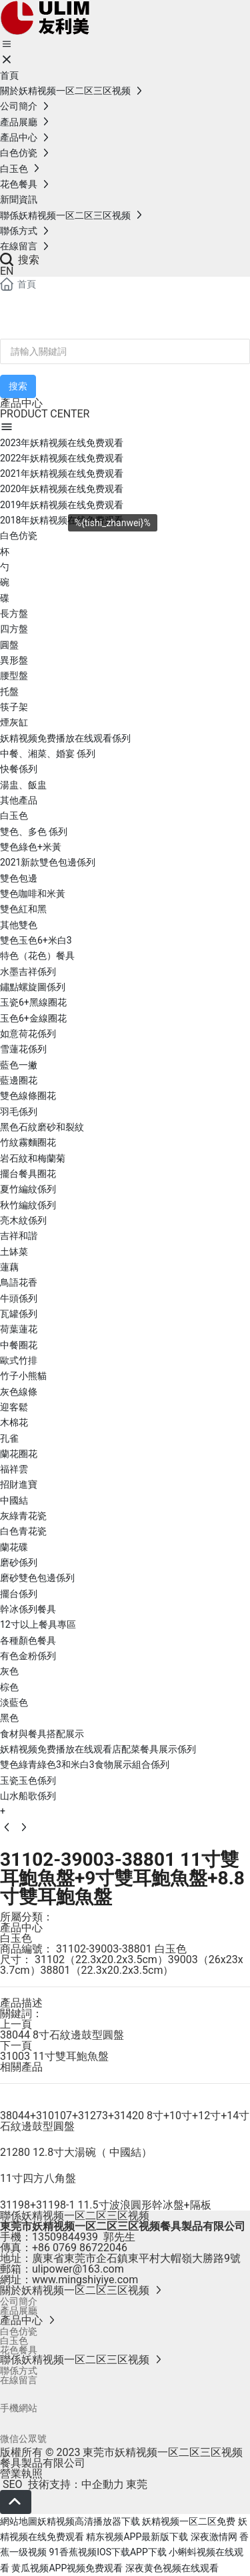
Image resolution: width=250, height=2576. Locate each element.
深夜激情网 (214, 2536)
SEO (11, 2484)
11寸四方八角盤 (38, 2178)
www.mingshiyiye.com (85, 2279)
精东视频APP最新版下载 (137, 2536)
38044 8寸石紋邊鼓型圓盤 (62, 2035)
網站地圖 (18, 2521)
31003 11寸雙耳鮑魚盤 (54, 2056)
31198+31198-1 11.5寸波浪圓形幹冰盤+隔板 (105, 2205)
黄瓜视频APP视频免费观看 (67, 2568)
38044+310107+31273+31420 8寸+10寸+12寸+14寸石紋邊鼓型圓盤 (124, 2121)
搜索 (19, 259)
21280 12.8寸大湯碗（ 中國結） (76, 2152)
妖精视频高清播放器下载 (88, 2521)
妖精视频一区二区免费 (188, 2521)
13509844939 (65, 2237)
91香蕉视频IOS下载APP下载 (107, 2552)
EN (7, 271)
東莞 (136, 2484)
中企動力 (102, 2484)
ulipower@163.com (78, 2269)
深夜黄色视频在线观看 (172, 2568)
